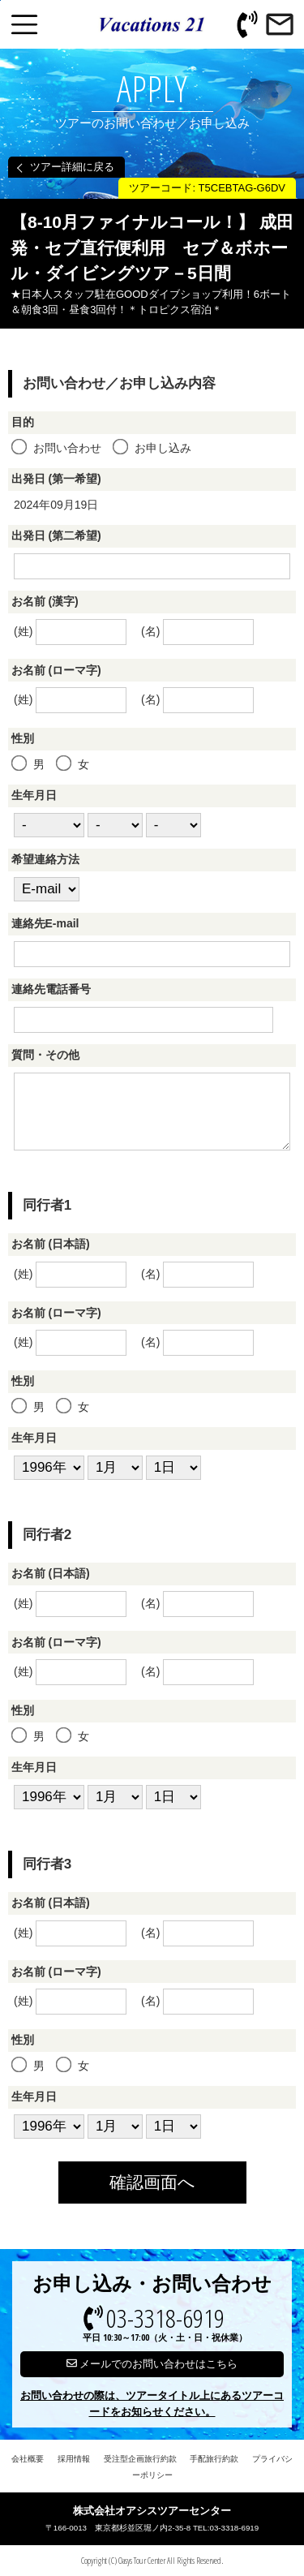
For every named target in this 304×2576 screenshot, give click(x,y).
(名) (197, 632)
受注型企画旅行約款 (140, 2458)
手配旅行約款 (214, 2458)
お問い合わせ (57, 447)
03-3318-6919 (165, 2325)
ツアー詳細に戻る (72, 167)
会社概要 (27, 2458)
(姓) (70, 632)
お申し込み (153, 447)
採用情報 (74, 2458)
